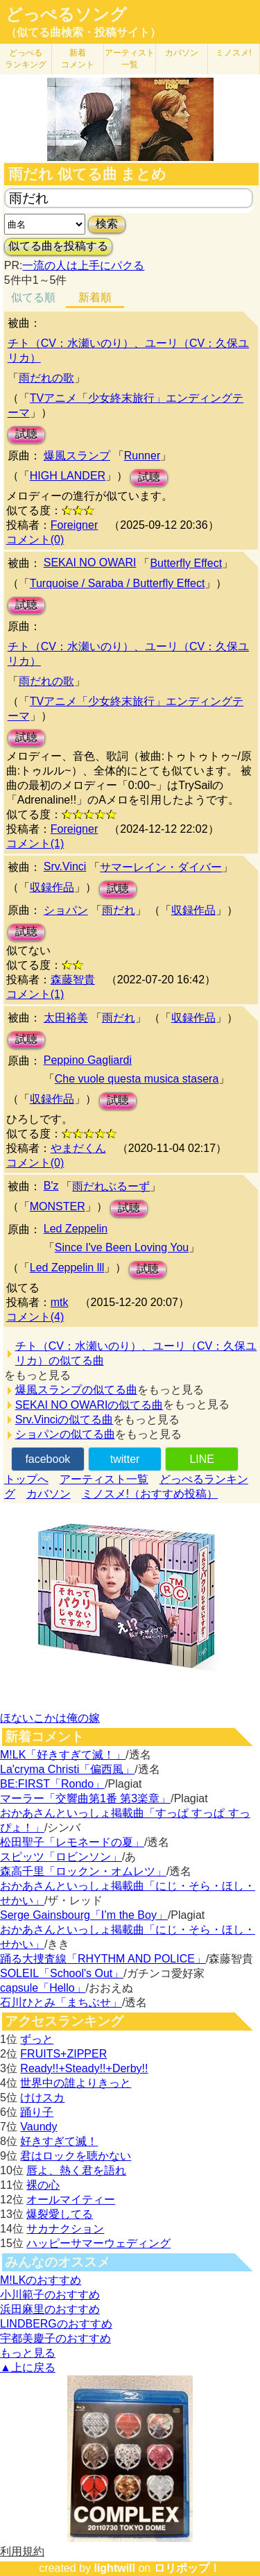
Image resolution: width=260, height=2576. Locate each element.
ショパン (66, 910)
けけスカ (42, 2097)
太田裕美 (66, 1018)
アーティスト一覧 (104, 1479)
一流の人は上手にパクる (83, 265)
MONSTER (57, 1206)
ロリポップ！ (187, 2568)
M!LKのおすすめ (40, 2280)
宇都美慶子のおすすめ (55, 2338)
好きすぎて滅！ (59, 2141)
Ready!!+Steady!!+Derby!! (84, 2068)
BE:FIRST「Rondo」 (52, 1784)
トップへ (26, 1479)
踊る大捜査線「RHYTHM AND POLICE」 (103, 1959)
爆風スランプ (77, 455)
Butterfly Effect (186, 563)
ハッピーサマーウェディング (98, 2243)
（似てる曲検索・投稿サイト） (83, 32)
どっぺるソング (66, 15)
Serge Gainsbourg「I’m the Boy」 (84, 1915)
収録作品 (52, 887)
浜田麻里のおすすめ (50, 2309)
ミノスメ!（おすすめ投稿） (150, 1494)
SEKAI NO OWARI (90, 562)
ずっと (36, 2039)
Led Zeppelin (76, 1229)
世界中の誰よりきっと (75, 2083)
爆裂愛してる (59, 2214)
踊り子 (36, 2112)
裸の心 (43, 2185)
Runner (142, 455)
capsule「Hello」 (43, 1988)
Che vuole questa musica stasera (137, 1079)
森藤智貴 (73, 979)
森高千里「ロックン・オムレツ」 (83, 1871)
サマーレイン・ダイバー (161, 867)
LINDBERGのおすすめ (56, 2324)
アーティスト (130, 58)
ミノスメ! (233, 53)
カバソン (181, 53)
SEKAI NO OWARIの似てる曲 (89, 1405)
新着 (77, 58)
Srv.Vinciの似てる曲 (64, 1419)
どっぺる (25, 58)
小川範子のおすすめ (50, 2294)
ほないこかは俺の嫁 (50, 1718)
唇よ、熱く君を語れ (76, 2170)
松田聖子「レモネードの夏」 (72, 1842)
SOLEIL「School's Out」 (61, 1973)
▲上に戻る (27, 2367)
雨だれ (118, 910)
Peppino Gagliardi (88, 1060)
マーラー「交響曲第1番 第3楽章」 (85, 1798)
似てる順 (33, 297)
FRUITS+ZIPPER (63, 2054)
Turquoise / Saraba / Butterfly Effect (117, 583)
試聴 (26, 434)
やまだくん (78, 1148)
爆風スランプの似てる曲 (76, 1390)
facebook (47, 1459)
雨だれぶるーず (111, 1186)
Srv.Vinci (65, 866)
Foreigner (74, 525)
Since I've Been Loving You (122, 1247)
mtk (60, 1302)
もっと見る (27, 2353)
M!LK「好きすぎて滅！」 (62, 1755)
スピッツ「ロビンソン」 (61, 1857)
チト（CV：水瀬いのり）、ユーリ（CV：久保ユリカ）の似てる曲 (136, 1353)
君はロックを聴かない (75, 2156)
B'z (51, 1186)
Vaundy (38, 2127)
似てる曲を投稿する (58, 246)
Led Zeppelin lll (67, 1267)
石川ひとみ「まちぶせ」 (61, 2002)
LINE (201, 1459)
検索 (107, 224)
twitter (125, 1459)
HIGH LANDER (67, 476)
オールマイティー (70, 2199)
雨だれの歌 (46, 378)
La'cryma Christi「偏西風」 (67, 1769)
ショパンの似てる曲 (65, 1434)
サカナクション (65, 2229)
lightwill (114, 2568)
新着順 (95, 297)
